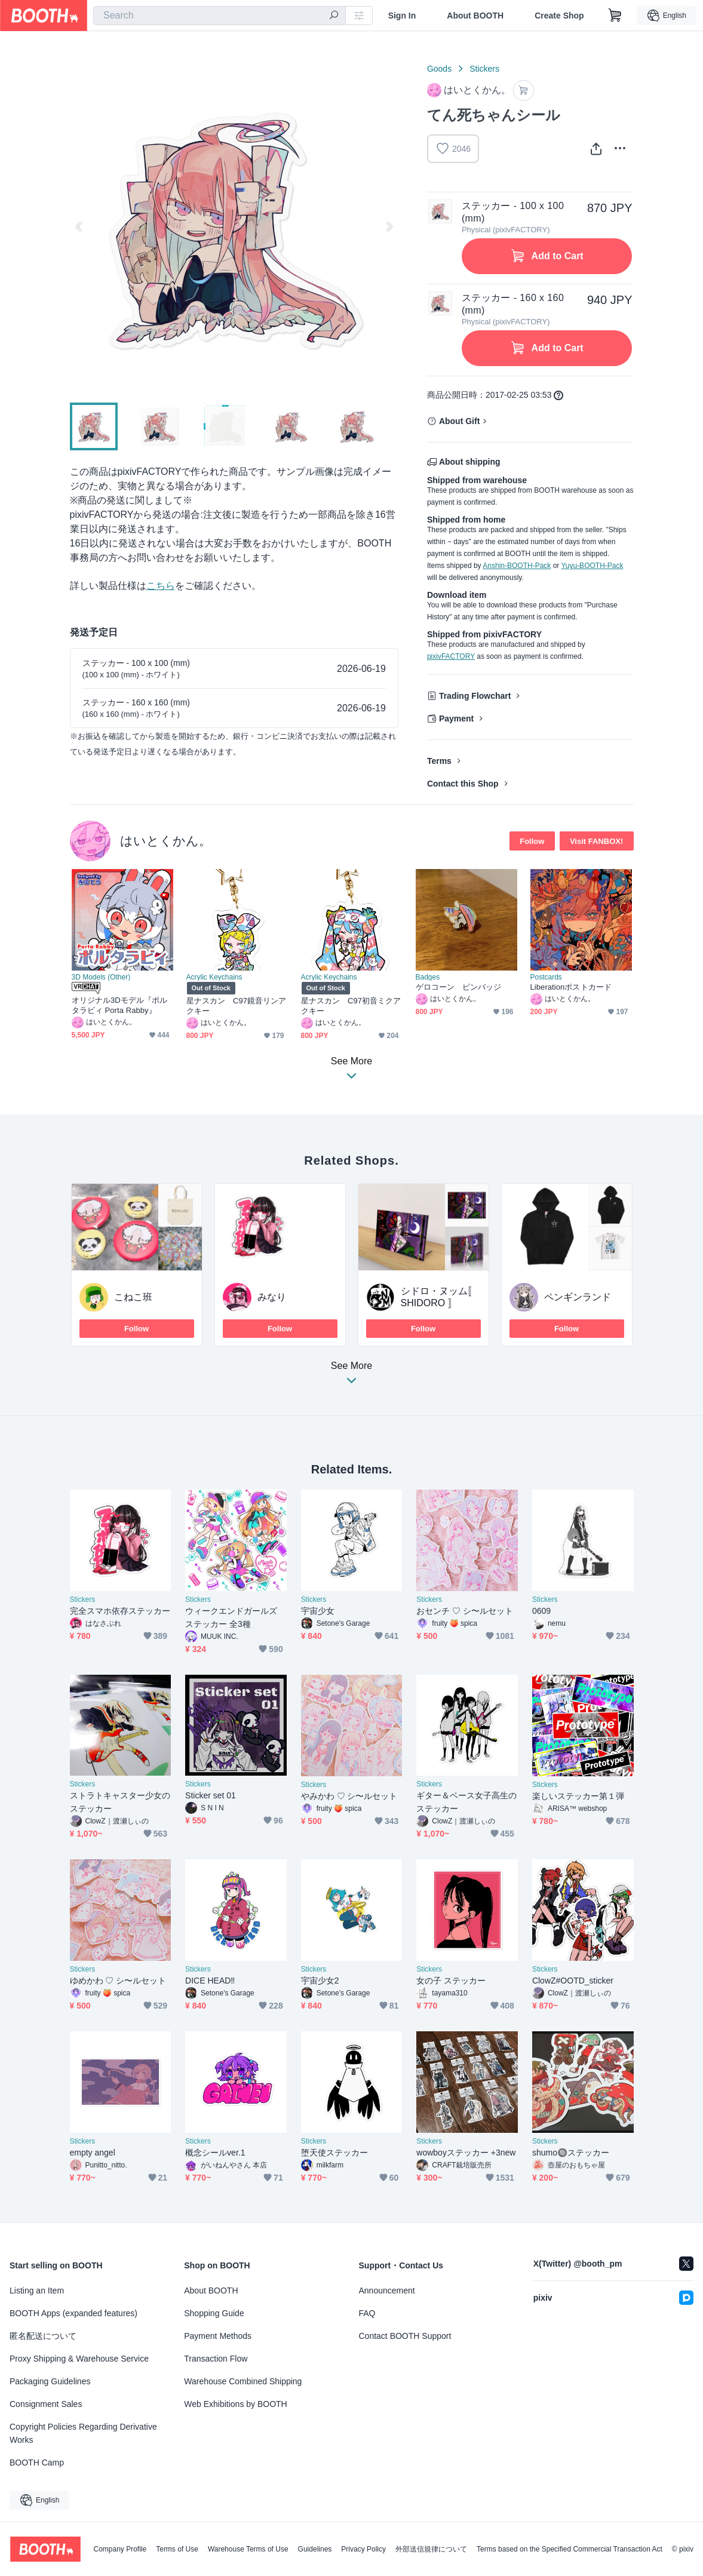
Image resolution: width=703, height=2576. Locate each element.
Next (388, 226)
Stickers (484, 68)
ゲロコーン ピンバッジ (459, 986)
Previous (79, 226)
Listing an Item (37, 2290)
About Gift (459, 421)
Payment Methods (217, 2336)
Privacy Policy (363, 2549)
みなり (271, 1297)
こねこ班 (133, 1297)
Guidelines (315, 2549)
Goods (439, 68)
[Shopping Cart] (615, 15)
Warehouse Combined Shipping (243, 2381)
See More (352, 1376)
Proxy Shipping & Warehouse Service (79, 2358)
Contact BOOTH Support (405, 2336)
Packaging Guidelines (50, 2381)
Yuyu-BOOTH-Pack (592, 565)
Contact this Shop (463, 783)
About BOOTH (475, 15)
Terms (439, 761)
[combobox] (219, 15)
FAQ (367, 2313)
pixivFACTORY (451, 656)
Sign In (402, 15)
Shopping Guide (214, 2313)
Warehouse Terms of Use (248, 2549)
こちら (160, 586)
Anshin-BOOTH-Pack (517, 565)
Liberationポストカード (571, 986)
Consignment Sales (46, 2404)
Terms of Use (177, 2549)
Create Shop (559, 15)
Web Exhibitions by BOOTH (235, 2404)
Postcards (546, 977)
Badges (428, 977)
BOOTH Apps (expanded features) (73, 2313)
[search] (334, 16)
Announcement (387, 2290)
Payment (456, 718)
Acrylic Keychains (214, 977)
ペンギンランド (577, 1297)
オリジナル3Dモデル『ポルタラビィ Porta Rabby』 (120, 1005)
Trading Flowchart (475, 696)
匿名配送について (43, 2336)
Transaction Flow (215, 2358)
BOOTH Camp (37, 2462)
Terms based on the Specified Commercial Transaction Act (569, 2549)
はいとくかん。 (165, 841)
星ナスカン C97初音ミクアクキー (351, 1005)
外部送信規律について (431, 2549)
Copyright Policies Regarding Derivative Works (83, 2433)
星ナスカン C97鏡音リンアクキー (236, 1005)
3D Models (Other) (101, 977)
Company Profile (119, 2549)
